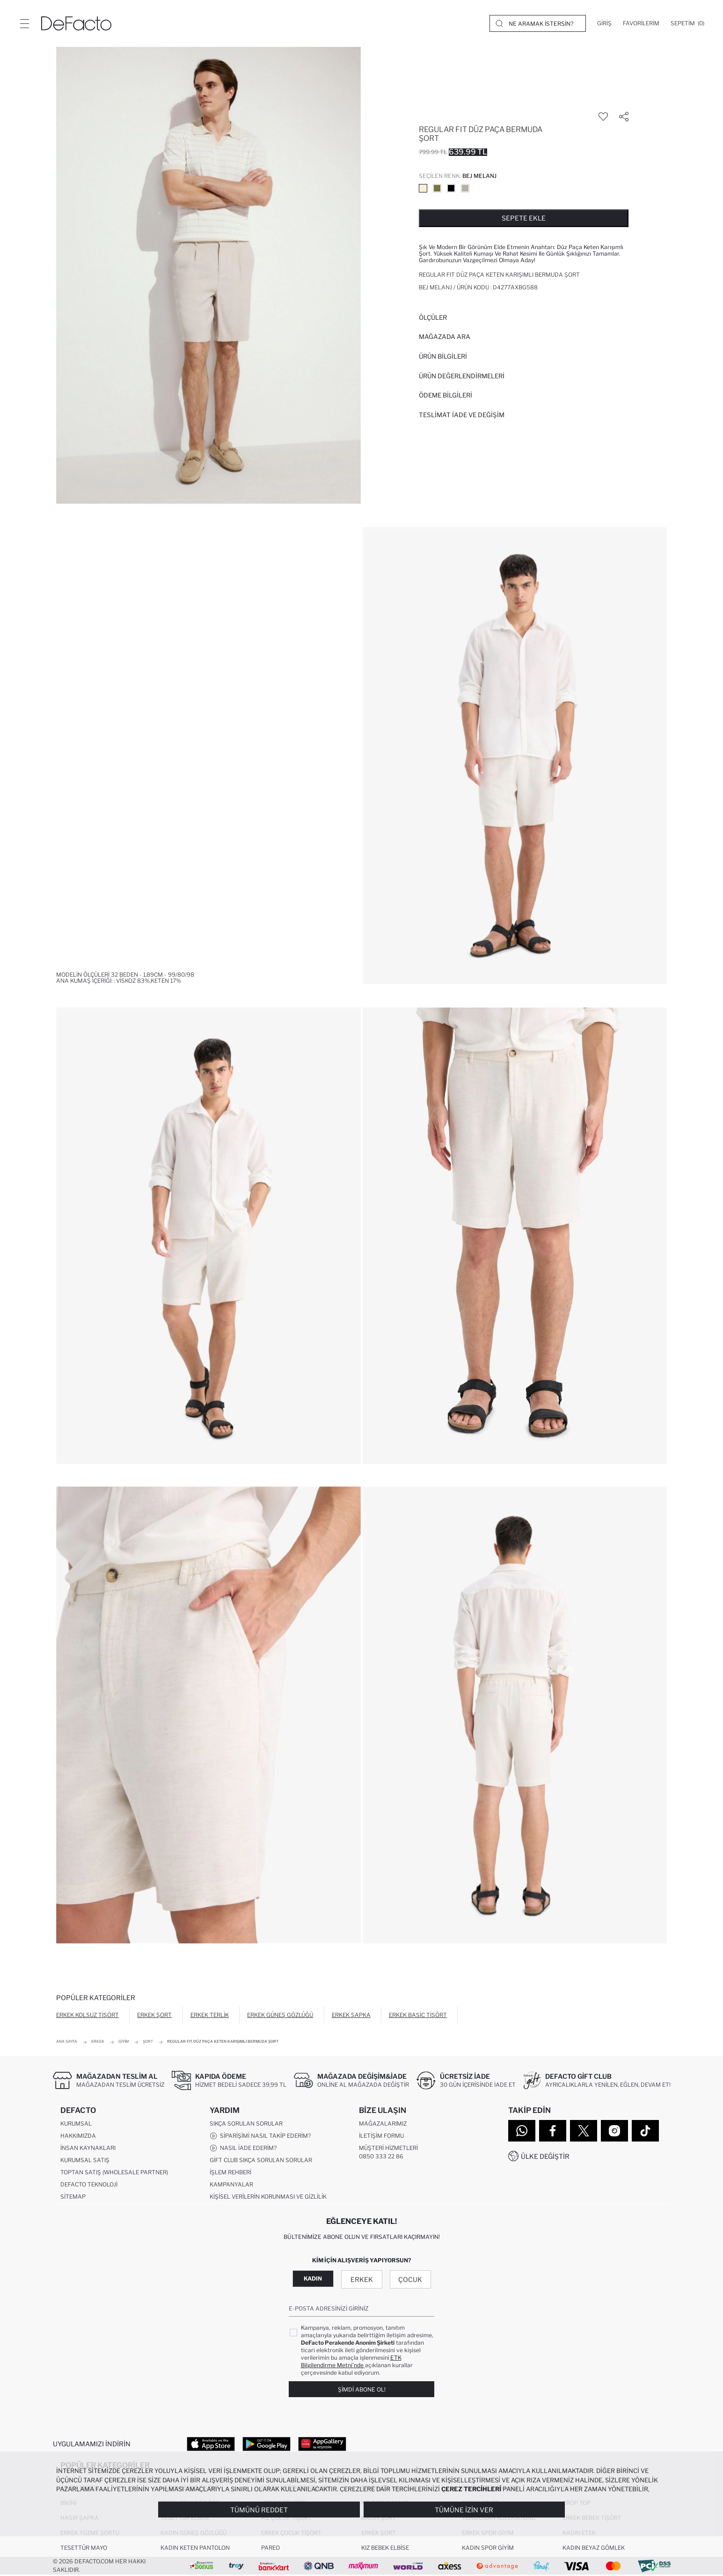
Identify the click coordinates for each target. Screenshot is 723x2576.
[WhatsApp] (521, 2131)
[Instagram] (614, 2131)
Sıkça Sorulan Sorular (246, 2123)
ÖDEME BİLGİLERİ (445, 395)
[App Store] (211, 2444)
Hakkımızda (78, 2136)
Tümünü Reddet (259, 2510)
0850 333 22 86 (381, 2156)
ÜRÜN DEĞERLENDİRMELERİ (461, 376)
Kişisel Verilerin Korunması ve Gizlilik (268, 2197)
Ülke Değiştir (545, 2156)
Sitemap (73, 2197)
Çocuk (410, 2280)
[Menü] (24, 23)
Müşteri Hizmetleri (388, 2148)
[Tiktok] (645, 2131)
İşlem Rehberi (230, 2172)
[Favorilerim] (641, 23)
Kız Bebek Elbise (385, 2548)
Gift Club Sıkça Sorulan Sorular (261, 2160)
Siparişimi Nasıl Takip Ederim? (260, 2136)
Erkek (362, 2280)
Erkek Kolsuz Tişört (87, 2014)
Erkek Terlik (209, 2014)
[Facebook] (552, 2131)
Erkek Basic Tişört (418, 2014)
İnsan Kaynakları (88, 2148)
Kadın (313, 2278)
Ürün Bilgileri (443, 356)
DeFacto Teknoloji (88, 2184)
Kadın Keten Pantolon (195, 2548)
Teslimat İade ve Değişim (461, 415)
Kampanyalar (231, 2184)
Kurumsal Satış (85, 2160)
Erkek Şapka (351, 2014)
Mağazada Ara (444, 336)
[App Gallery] (322, 2444)
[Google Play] (266, 2444)
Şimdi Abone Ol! (362, 2389)
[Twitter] (583, 2131)
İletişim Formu (381, 2136)
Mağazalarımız (383, 2123)
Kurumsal (76, 2123)
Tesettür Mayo (83, 2548)
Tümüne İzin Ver (464, 2510)
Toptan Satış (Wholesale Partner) (114, 2172)
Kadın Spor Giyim (488, 2548)
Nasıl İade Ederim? (243, 2148)
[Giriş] (604, 23)
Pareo (270, 2548)
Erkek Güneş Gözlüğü (280, 2014)
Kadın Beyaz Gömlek (593, 2548)
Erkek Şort (154, 2014)
